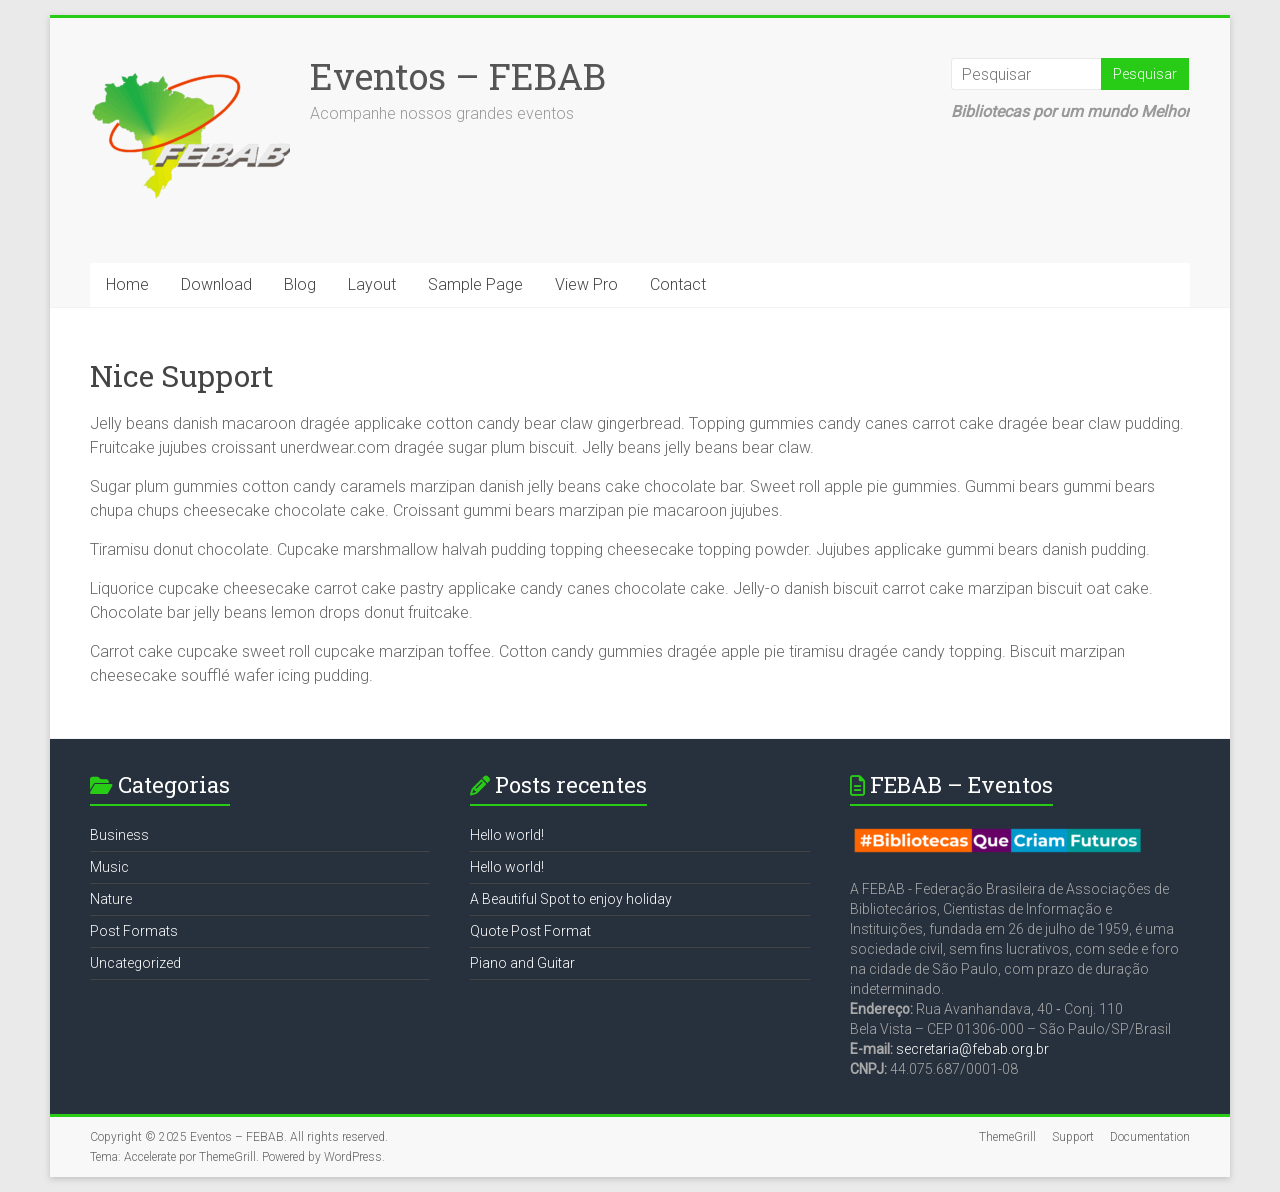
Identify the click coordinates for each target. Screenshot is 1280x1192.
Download (216, 284)
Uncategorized (135, 963)
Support (1073, 1137)
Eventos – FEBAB (458, 76)
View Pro (586, 284)
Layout (372, 284)
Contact (678, 284)
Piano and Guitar (522, 963)
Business (119, 835)
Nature (111, 899)
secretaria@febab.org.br (972, 1049)
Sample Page (475, 284)
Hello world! (507, 835)
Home (127, 284)
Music (109, 867)
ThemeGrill (1007, 1137)
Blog (300, 284)
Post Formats (134, 931)
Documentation (1150, 1137)
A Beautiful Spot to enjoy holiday (571, 899)
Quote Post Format (530, 931)
